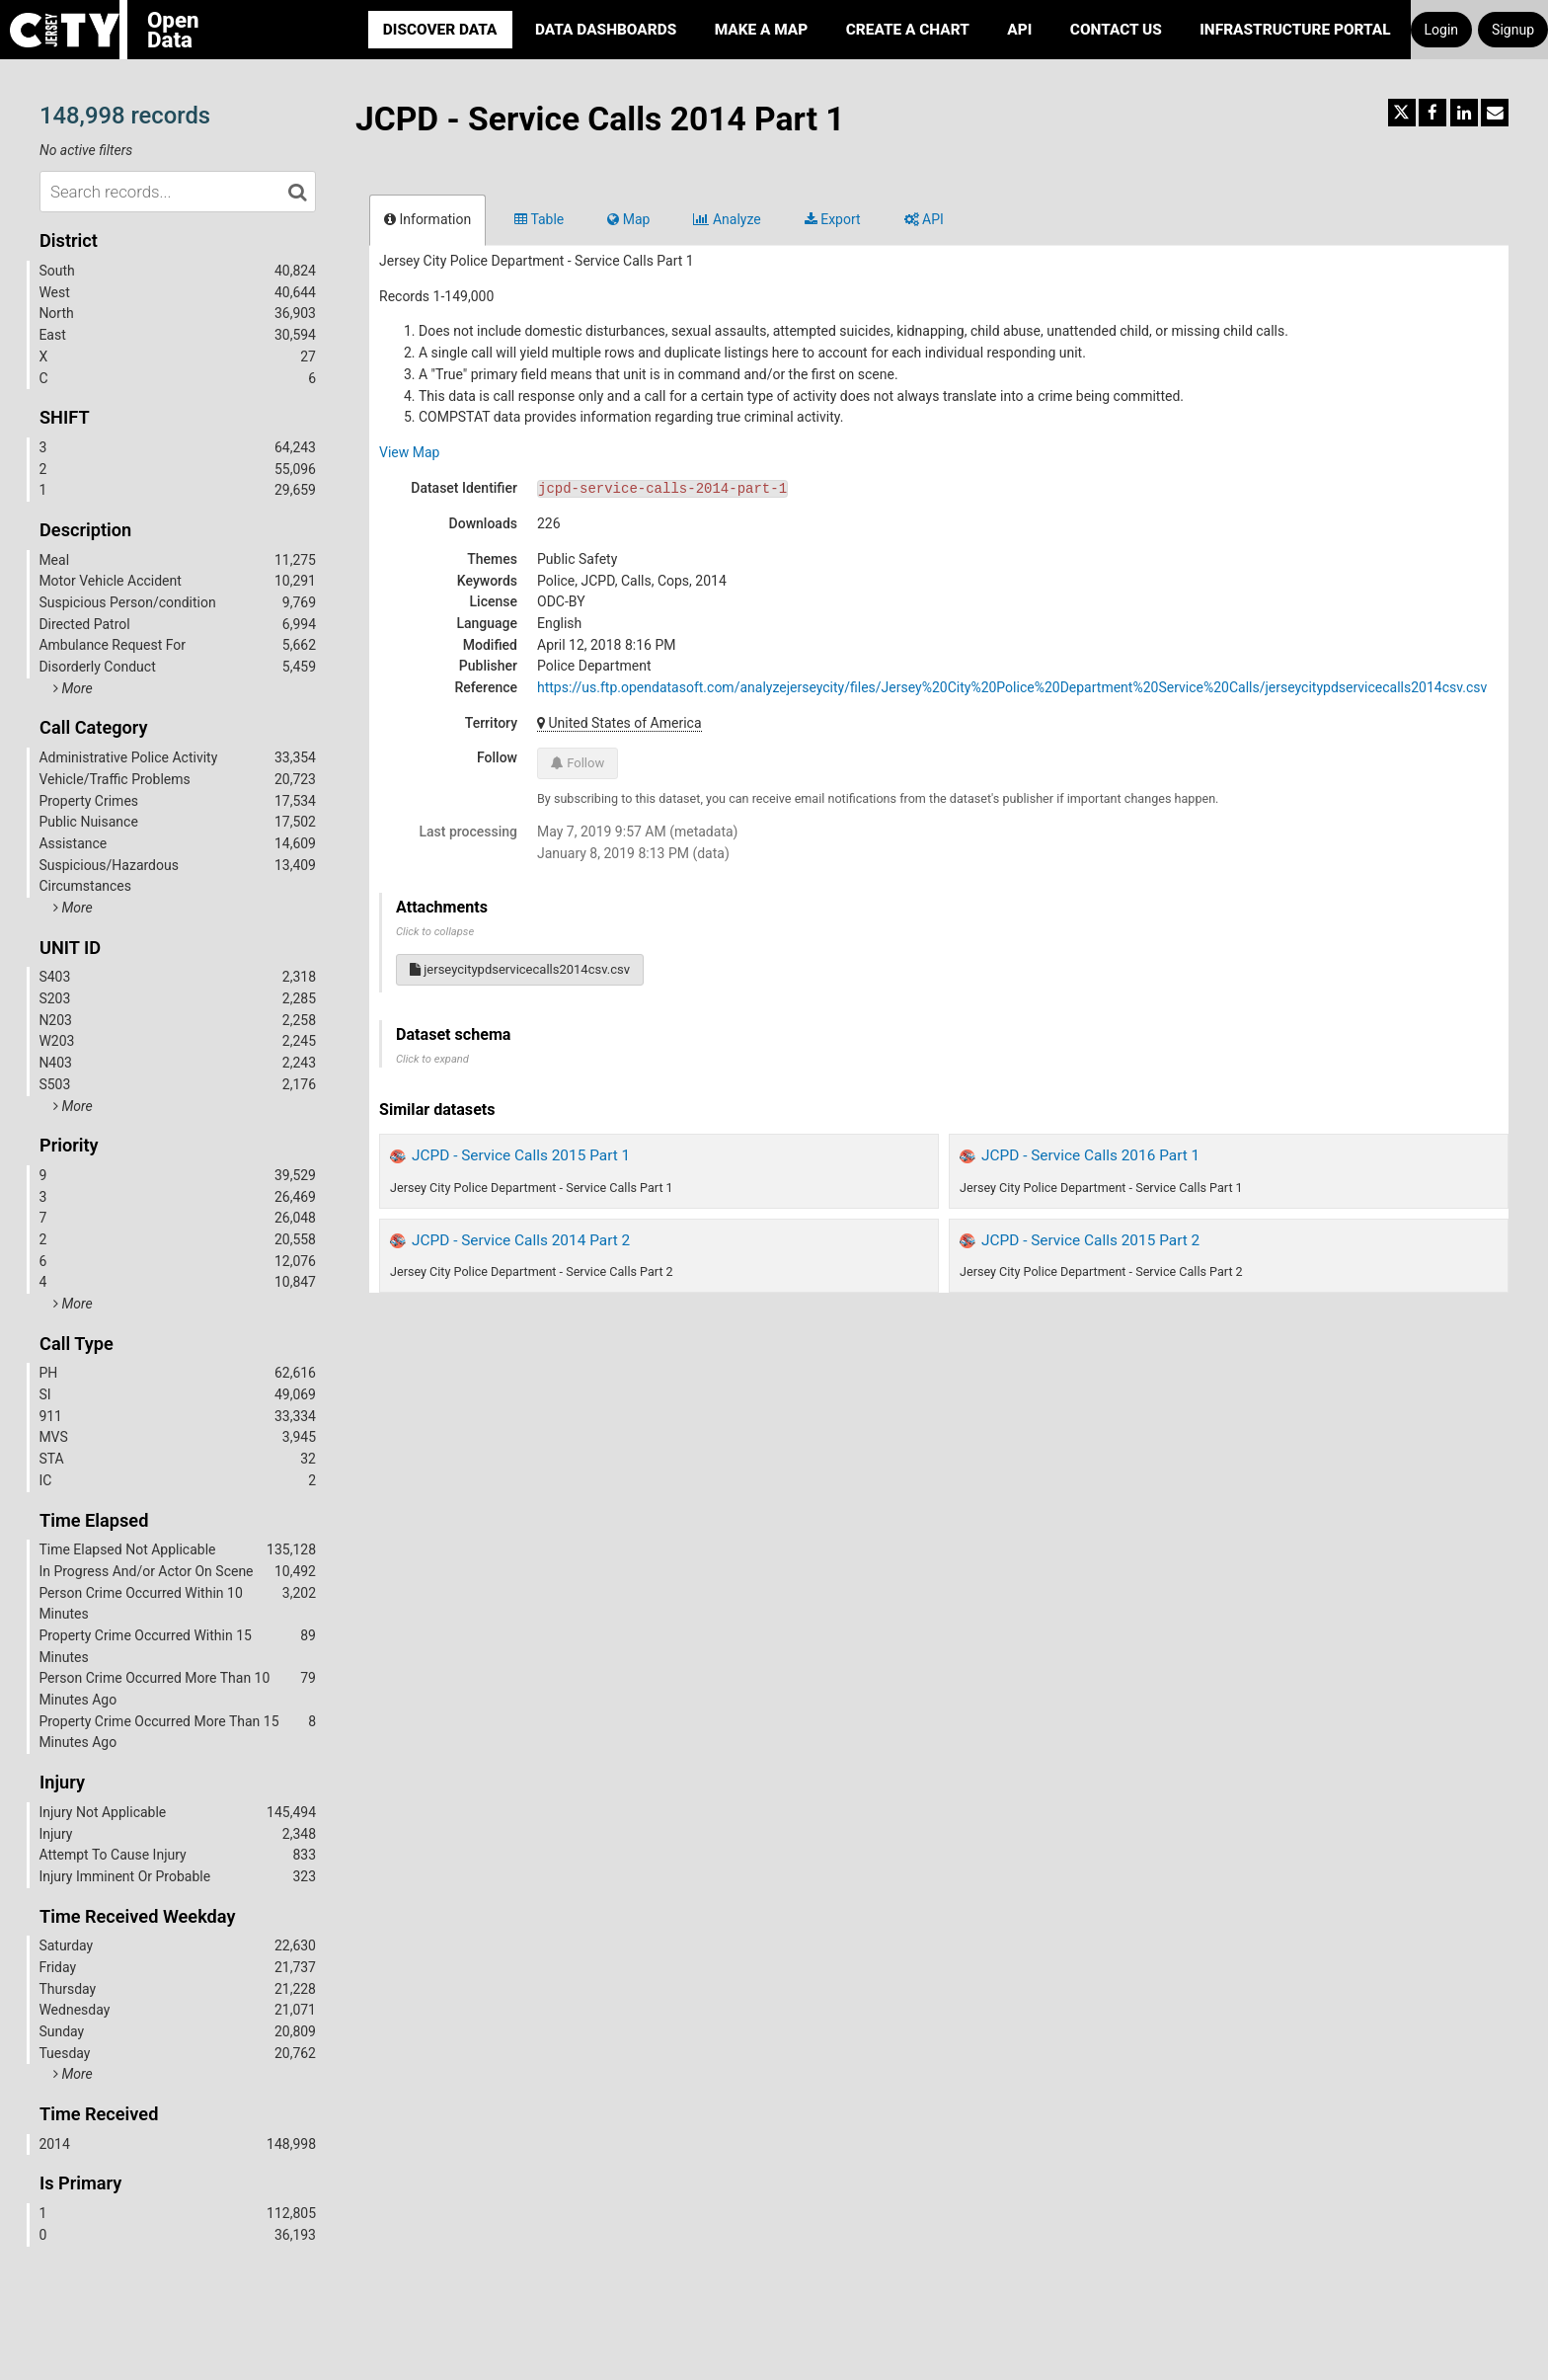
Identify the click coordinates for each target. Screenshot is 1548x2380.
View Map (409, 452)
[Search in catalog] (297, 191)
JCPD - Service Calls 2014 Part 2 (521, 1240)
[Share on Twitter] (1402, 112)
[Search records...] (177, 191)
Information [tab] (427, 219)
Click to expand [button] (432, 1059)
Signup (1513, 30)
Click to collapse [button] (435, 931)
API (1019, 30)
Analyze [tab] (726, 219)
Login (1442, 30)
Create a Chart (907, 30)
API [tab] (924, 219)
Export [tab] (833, 219)
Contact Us (1116, 30)
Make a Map (762, 30)
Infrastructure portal (1295, 30)
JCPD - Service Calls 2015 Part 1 (521, 1155)
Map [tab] (628, 219)
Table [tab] (539, 219)
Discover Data (440, 30)
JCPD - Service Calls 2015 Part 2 (1090, 1240)
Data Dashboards (605, 30)
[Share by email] (1495, 112)
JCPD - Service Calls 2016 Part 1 (1090, 1155)
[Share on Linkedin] (1464, 112)
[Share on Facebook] (1432, 112)
